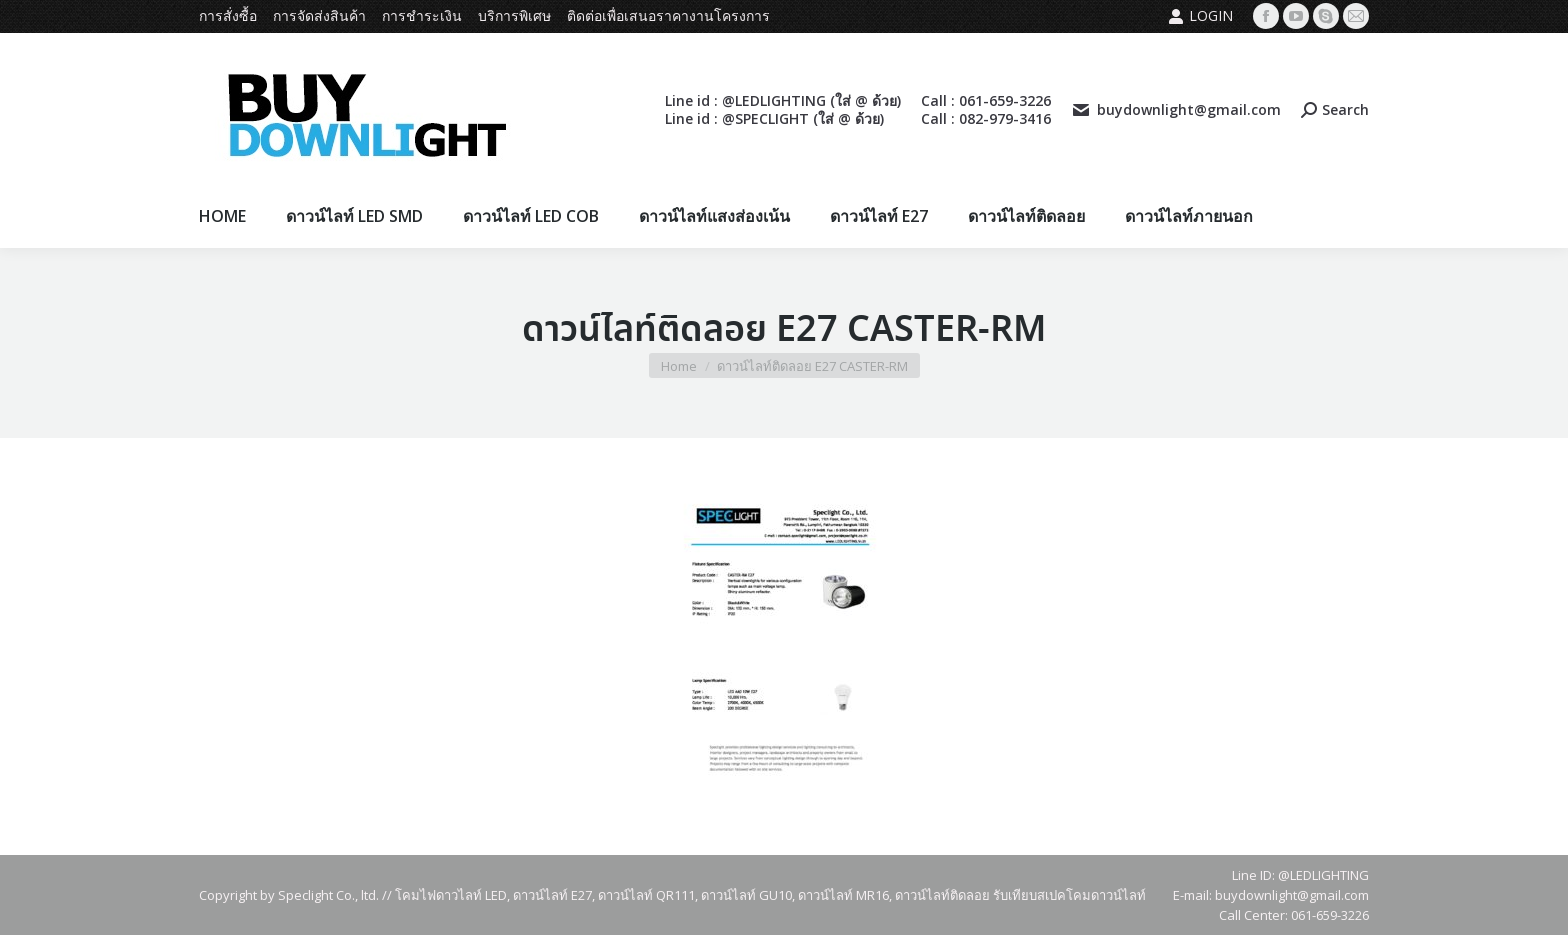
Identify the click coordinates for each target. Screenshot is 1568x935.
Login (1200, 16)
